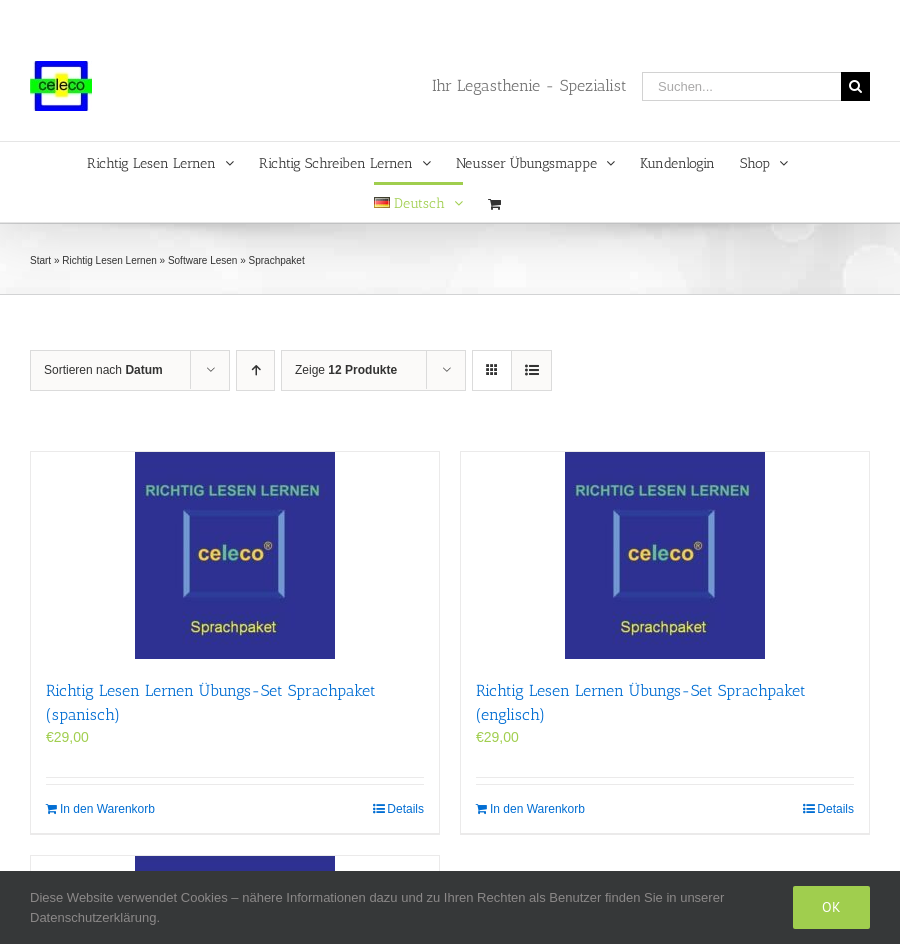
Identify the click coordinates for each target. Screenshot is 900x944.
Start (40, 260)
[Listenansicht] (531, 370)
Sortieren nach (103, 370)
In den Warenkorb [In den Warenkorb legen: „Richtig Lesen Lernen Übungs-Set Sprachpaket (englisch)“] (537, 809)
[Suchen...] (741, 86)
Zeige (346, 370)
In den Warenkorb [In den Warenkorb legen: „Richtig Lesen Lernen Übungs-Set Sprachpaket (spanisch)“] (107, 809)
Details (405, 809)
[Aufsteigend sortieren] (255, 370)
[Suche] (855, 86)
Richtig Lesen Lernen (109, 260)
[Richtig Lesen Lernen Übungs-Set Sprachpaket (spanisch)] (235, 555)
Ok (831, 907)
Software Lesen (203, 260)
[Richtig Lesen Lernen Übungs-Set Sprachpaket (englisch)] (665, 555)
